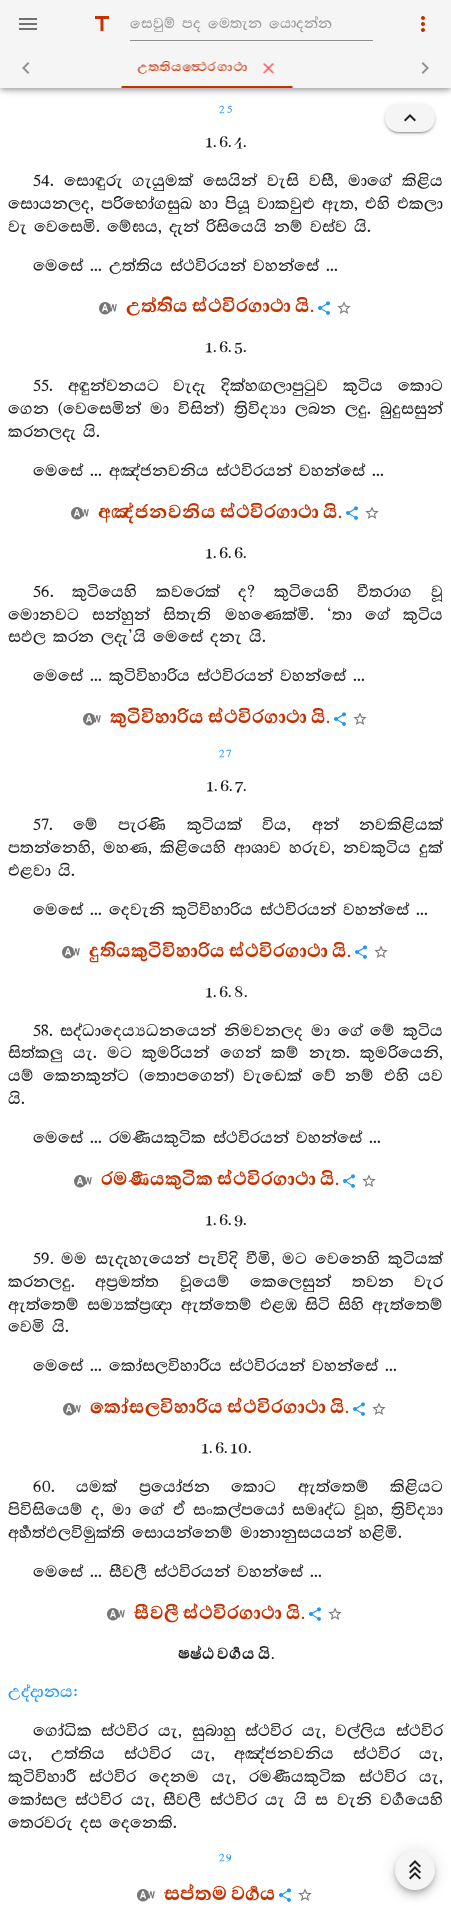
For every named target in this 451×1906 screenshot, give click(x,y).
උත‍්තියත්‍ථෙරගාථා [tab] (229, 68)
